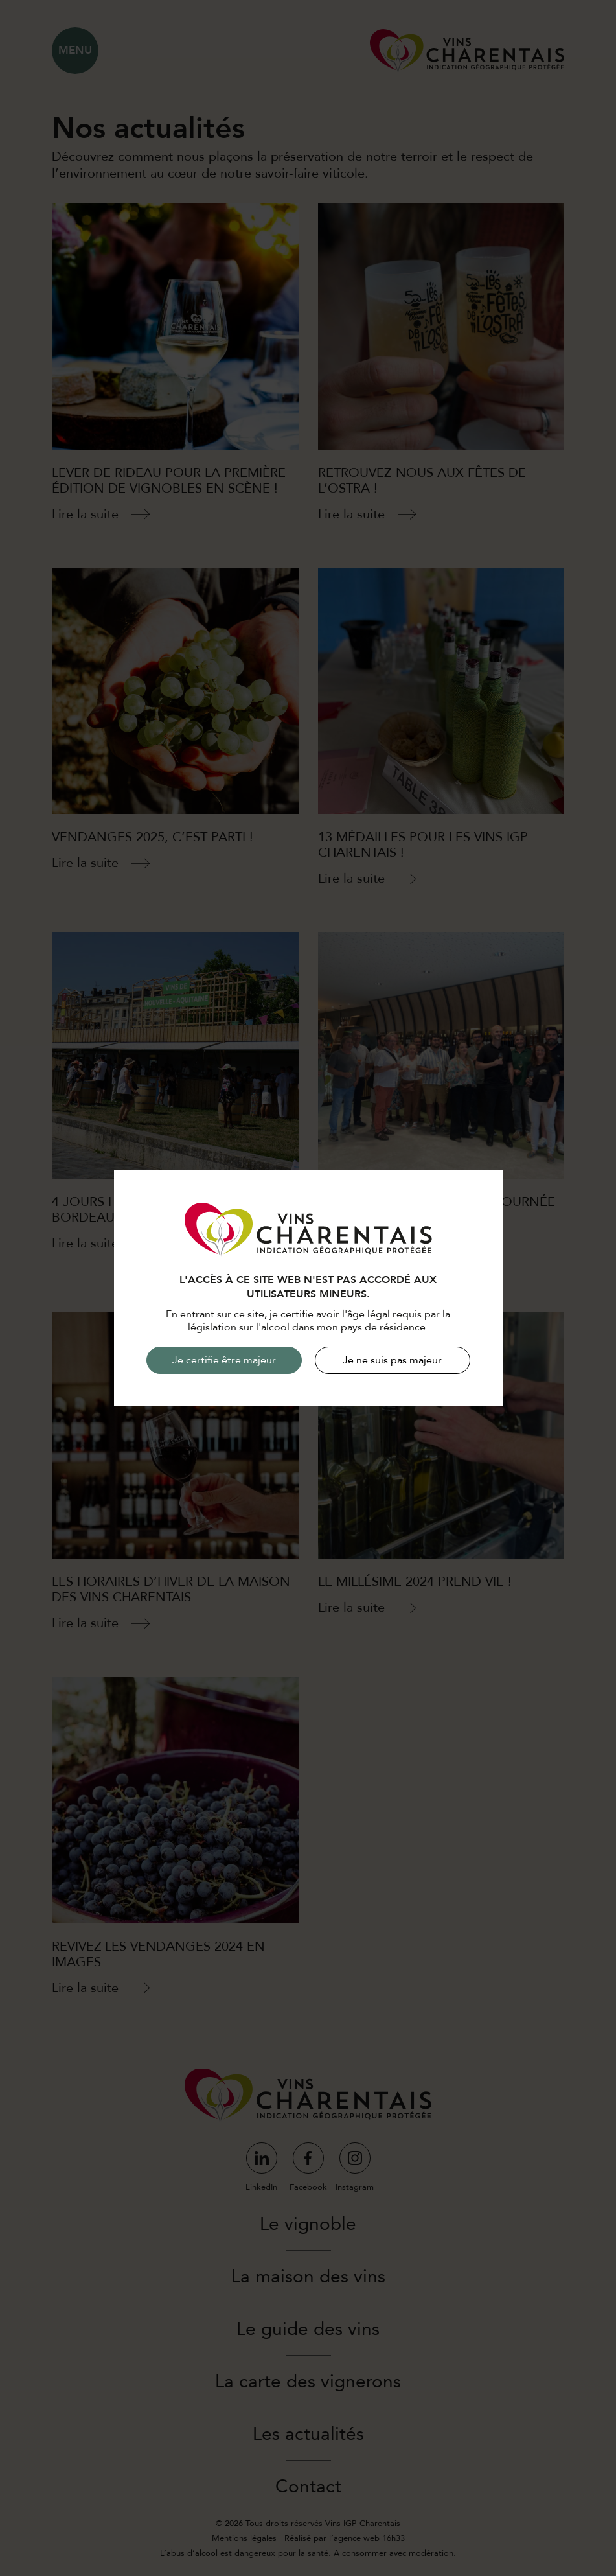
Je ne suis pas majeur (392, 1360)
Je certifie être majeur (224, 1360)
